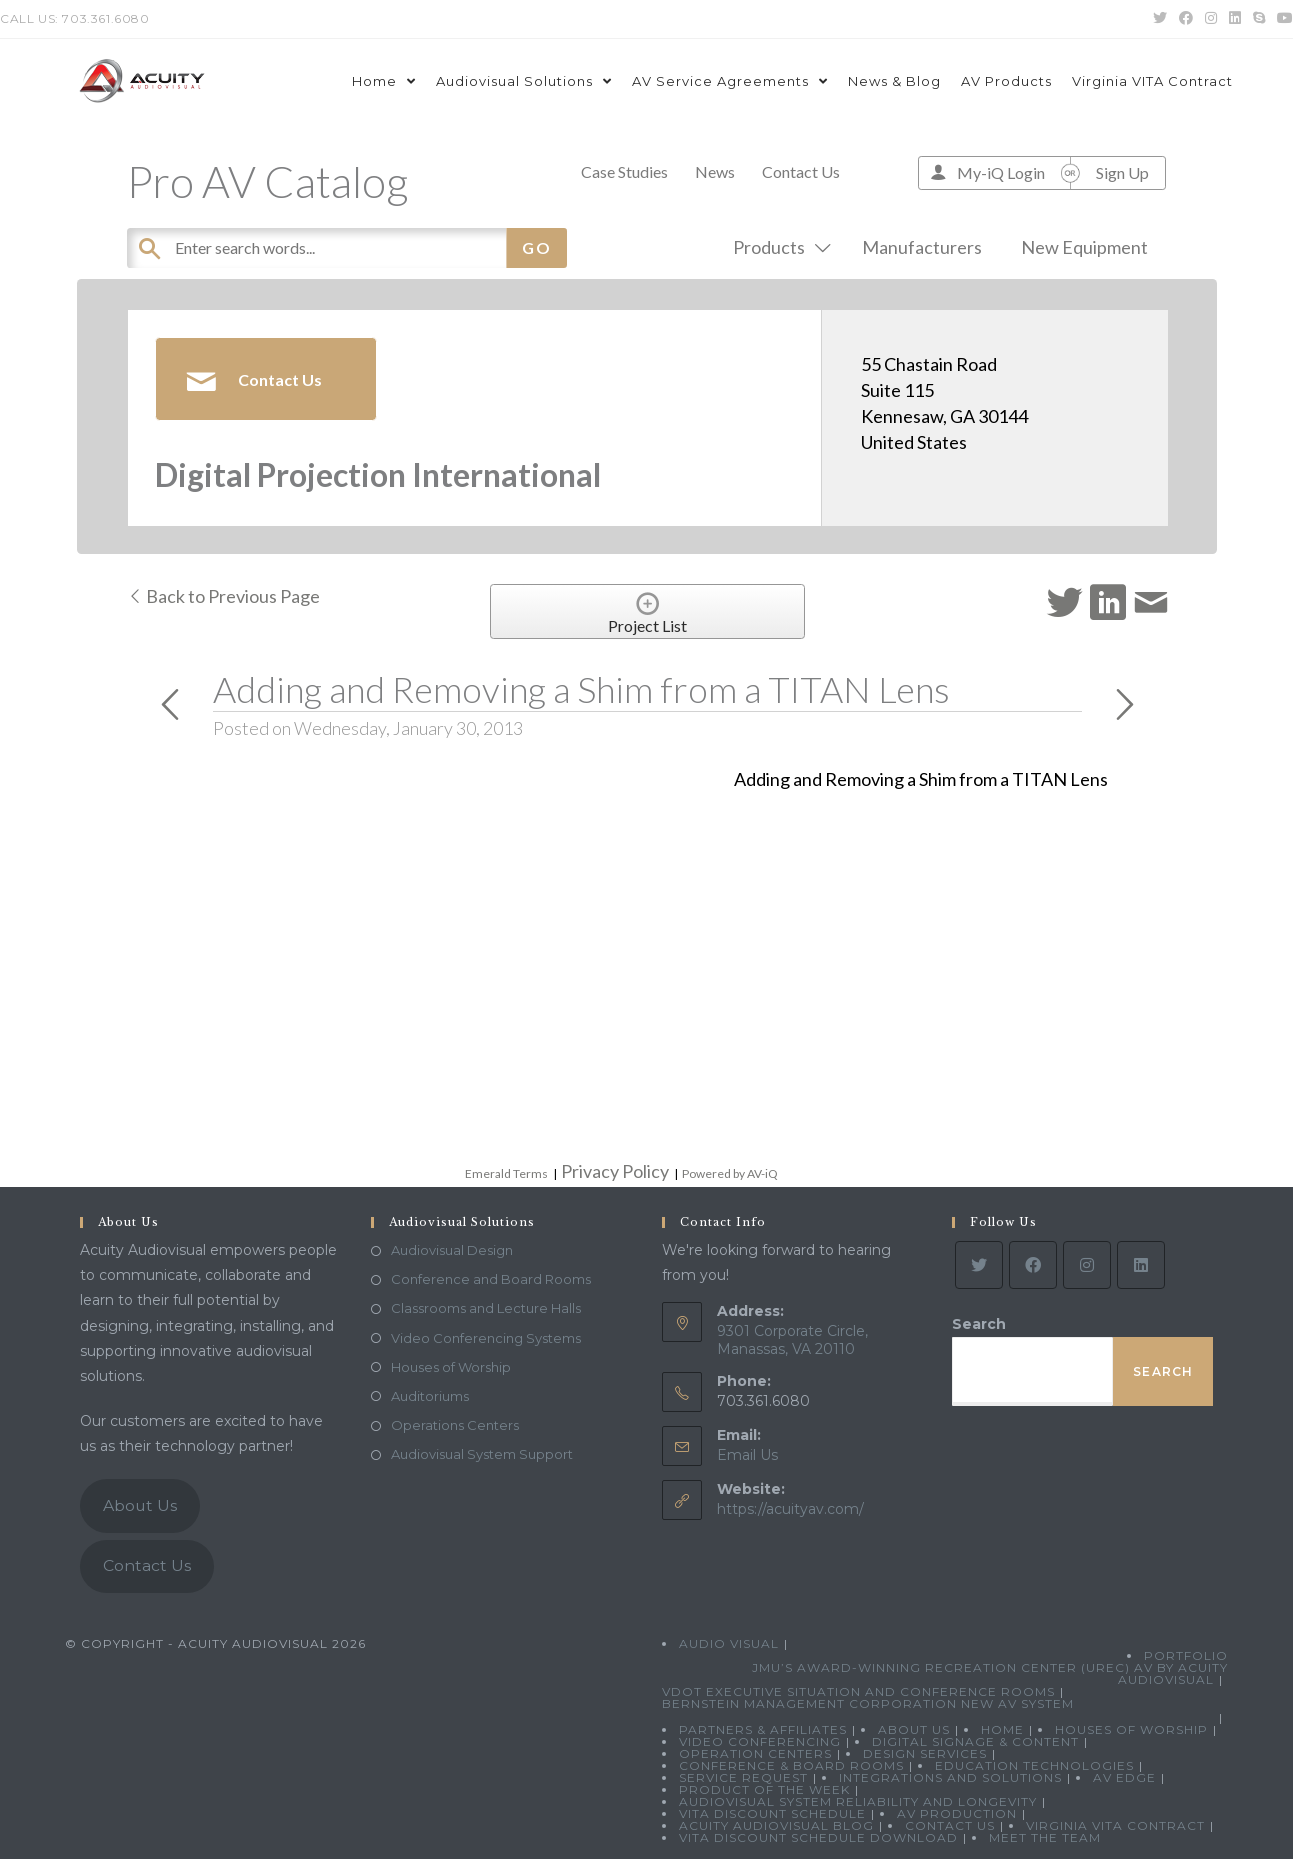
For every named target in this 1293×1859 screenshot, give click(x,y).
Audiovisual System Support (482, 1454)
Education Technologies (1034, 1765)
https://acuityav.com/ (790, 1509)
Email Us (747, 1455)
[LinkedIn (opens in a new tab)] (1235, 19)
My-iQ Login (1001, 172)
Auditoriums (430, 1396)
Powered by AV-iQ (730, 1173)
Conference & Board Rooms (791, 1765)
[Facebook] (1033, 1265)
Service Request (743, 1777)
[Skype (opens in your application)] (1259, 19)
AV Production (957, 1813)
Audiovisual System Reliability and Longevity (858, 1801)
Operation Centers (755, 1753)
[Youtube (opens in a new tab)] (1282, 19)
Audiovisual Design (452, 1250)
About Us (140, 1505)
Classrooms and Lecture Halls (486, 1308)
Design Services (925, 1753)
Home (1002, 1729)
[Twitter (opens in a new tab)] (1160, 19)
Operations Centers (455, 1425)
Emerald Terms (506, 1173)
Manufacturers (922, 247)
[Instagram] (1087, 1265)
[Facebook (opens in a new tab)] (1186, 19)
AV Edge (1124, 1777)
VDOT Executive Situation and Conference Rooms (858, 1691)
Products (778, 247)
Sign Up (1122, 172)
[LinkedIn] (1141, 1265)
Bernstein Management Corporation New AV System (868, 1703)
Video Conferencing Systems (486, 1338)
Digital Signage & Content (975, 1741)
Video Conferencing (760, 1741)
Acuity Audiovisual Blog (776, 1825)
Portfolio (1186, 1655)
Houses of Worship (451, 1367)
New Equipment (1084, 247)
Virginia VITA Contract (1115, 1825)
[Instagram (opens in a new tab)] (1211, 19)
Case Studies (624, 171)
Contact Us (801, 171)
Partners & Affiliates (763, 1729)
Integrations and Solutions (950, 1777)
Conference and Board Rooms (491, 1279)
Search (979, 1324)
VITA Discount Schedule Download (818, 1837)
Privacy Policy (615, 1171)
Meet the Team (1045, 1837)
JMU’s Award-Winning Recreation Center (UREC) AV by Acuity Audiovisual (990, 1673)
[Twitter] (979, 1265)
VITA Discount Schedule (772, 1813)
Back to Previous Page (223, 596)
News (715, 171)
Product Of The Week (764, 1789)
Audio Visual (729, 1643)
